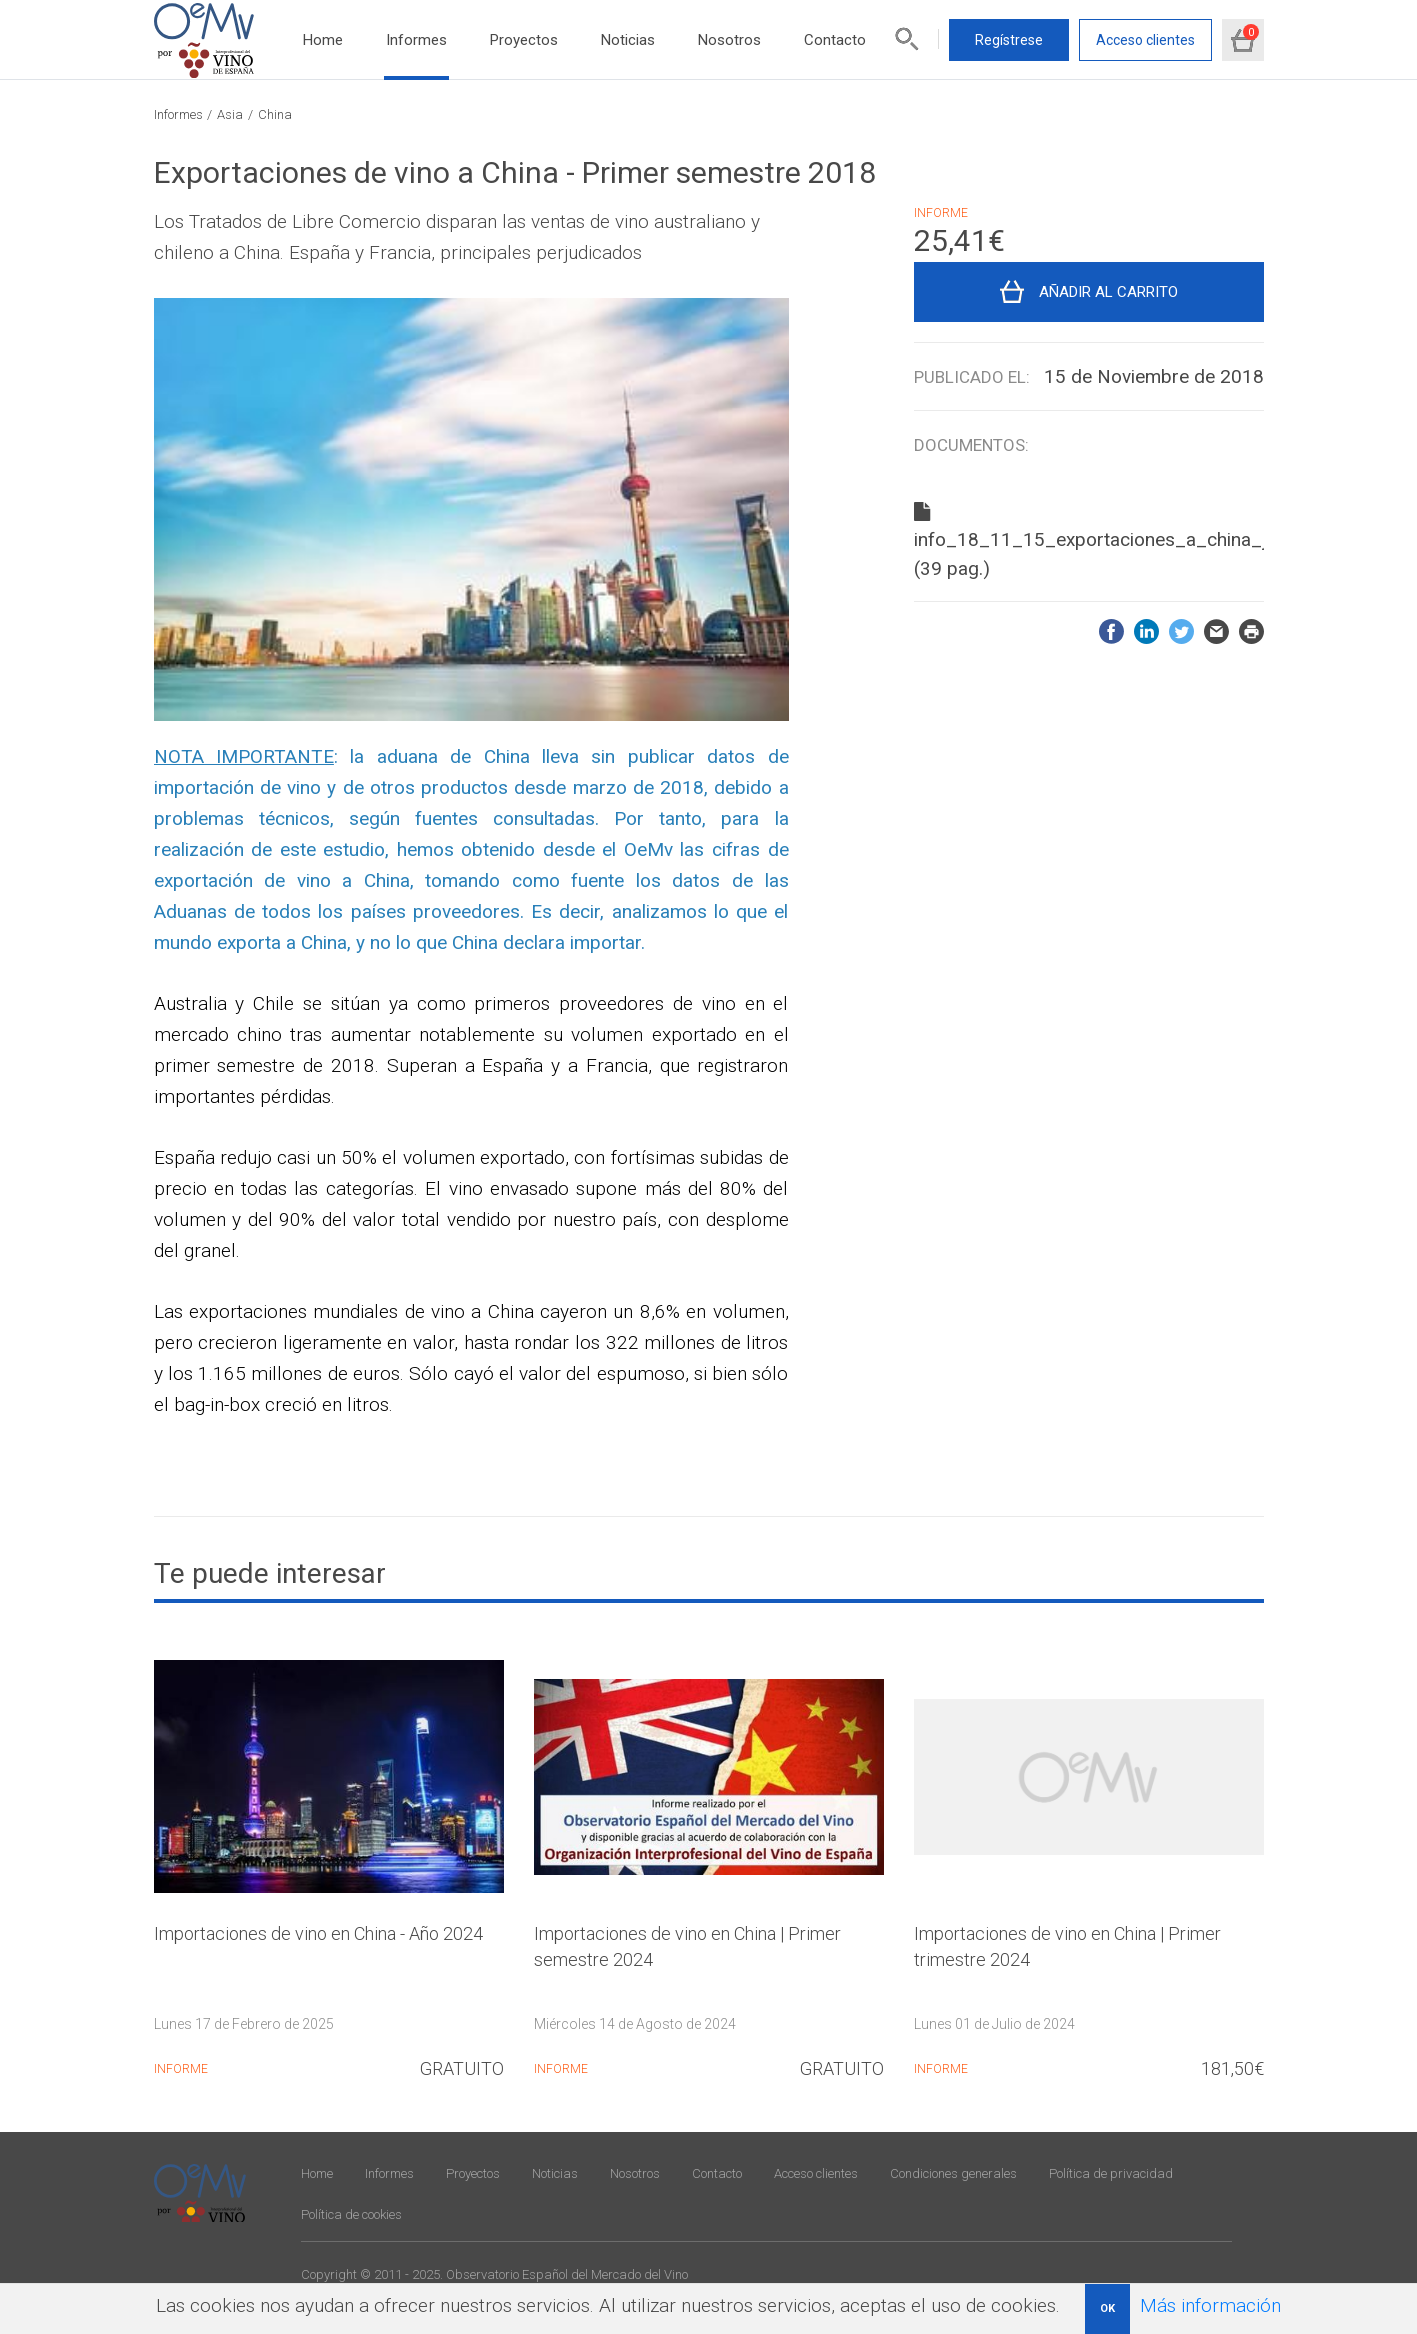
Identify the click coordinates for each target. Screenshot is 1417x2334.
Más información (1210, 2305)
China (275, 114)
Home (323, 40)
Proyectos (524, 40)
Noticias (628, 40)
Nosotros (729, 40)
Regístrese (1009, 40)
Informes (416, 40)
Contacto (835, 40)
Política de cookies (351, 2214)
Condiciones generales (953, 2173)
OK (1107, 2308)
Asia (230, 114)
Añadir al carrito (1108, 292)
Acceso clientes (1145, 40)
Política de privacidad (1111, 2173)
